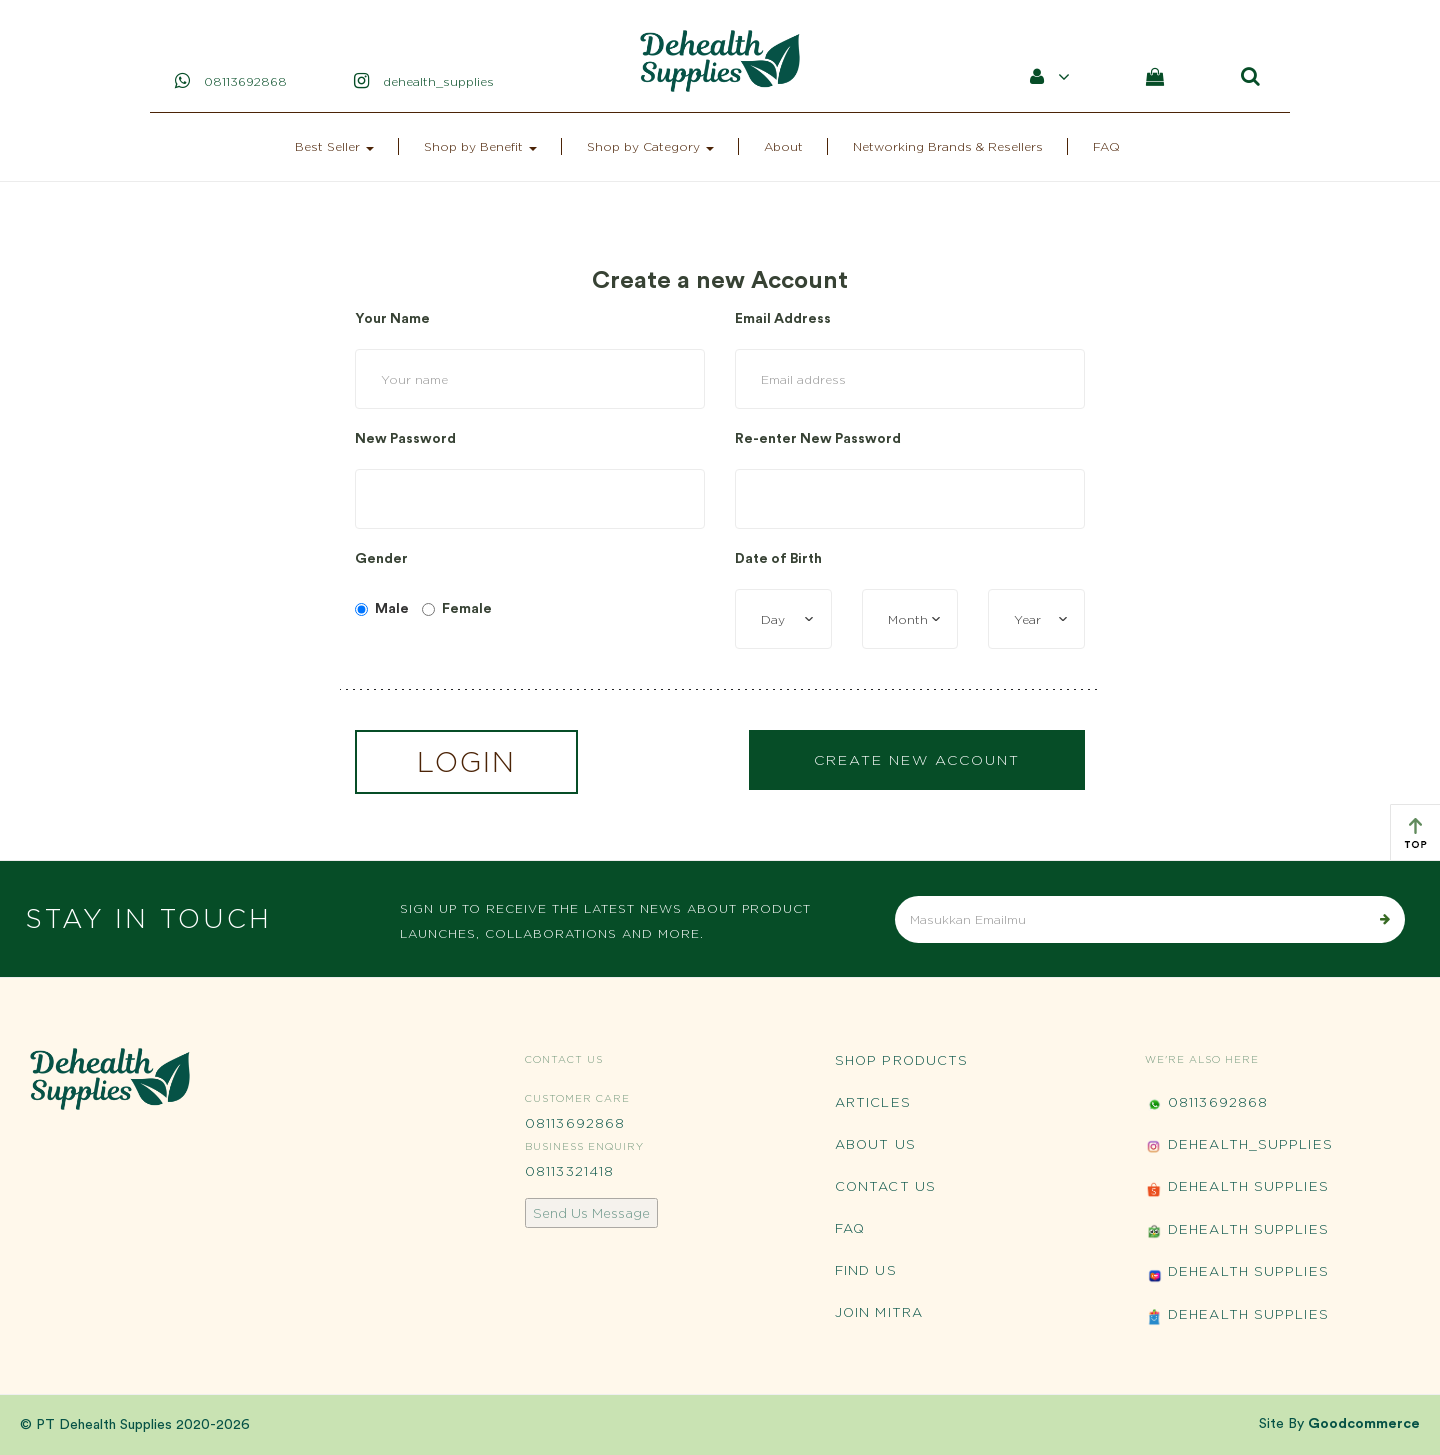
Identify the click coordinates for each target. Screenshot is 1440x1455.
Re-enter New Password (818, 439)
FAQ (1106, 146)
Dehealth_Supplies (1239, 1146)
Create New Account (917, 759)
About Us (875, 1144)
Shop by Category (650, 146)
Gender (381, 559)
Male (382, 609)
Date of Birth (778, 559)
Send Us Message (591, 1213)
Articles (873, 1102)
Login (466, 762)
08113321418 (569, 1171)
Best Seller (334, 146)
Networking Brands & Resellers (948, 146)
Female (457, 609)
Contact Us (885, 1186)
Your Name (392, 319)
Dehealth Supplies (1237, 1188)
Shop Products (901, 1060)
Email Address (783, 319)
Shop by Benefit (480, 146)
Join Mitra (879, 1312)
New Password (405, 439)
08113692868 (575, 1123)
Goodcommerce (1364, 1424)
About (783, 146)
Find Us (866, 1270)
